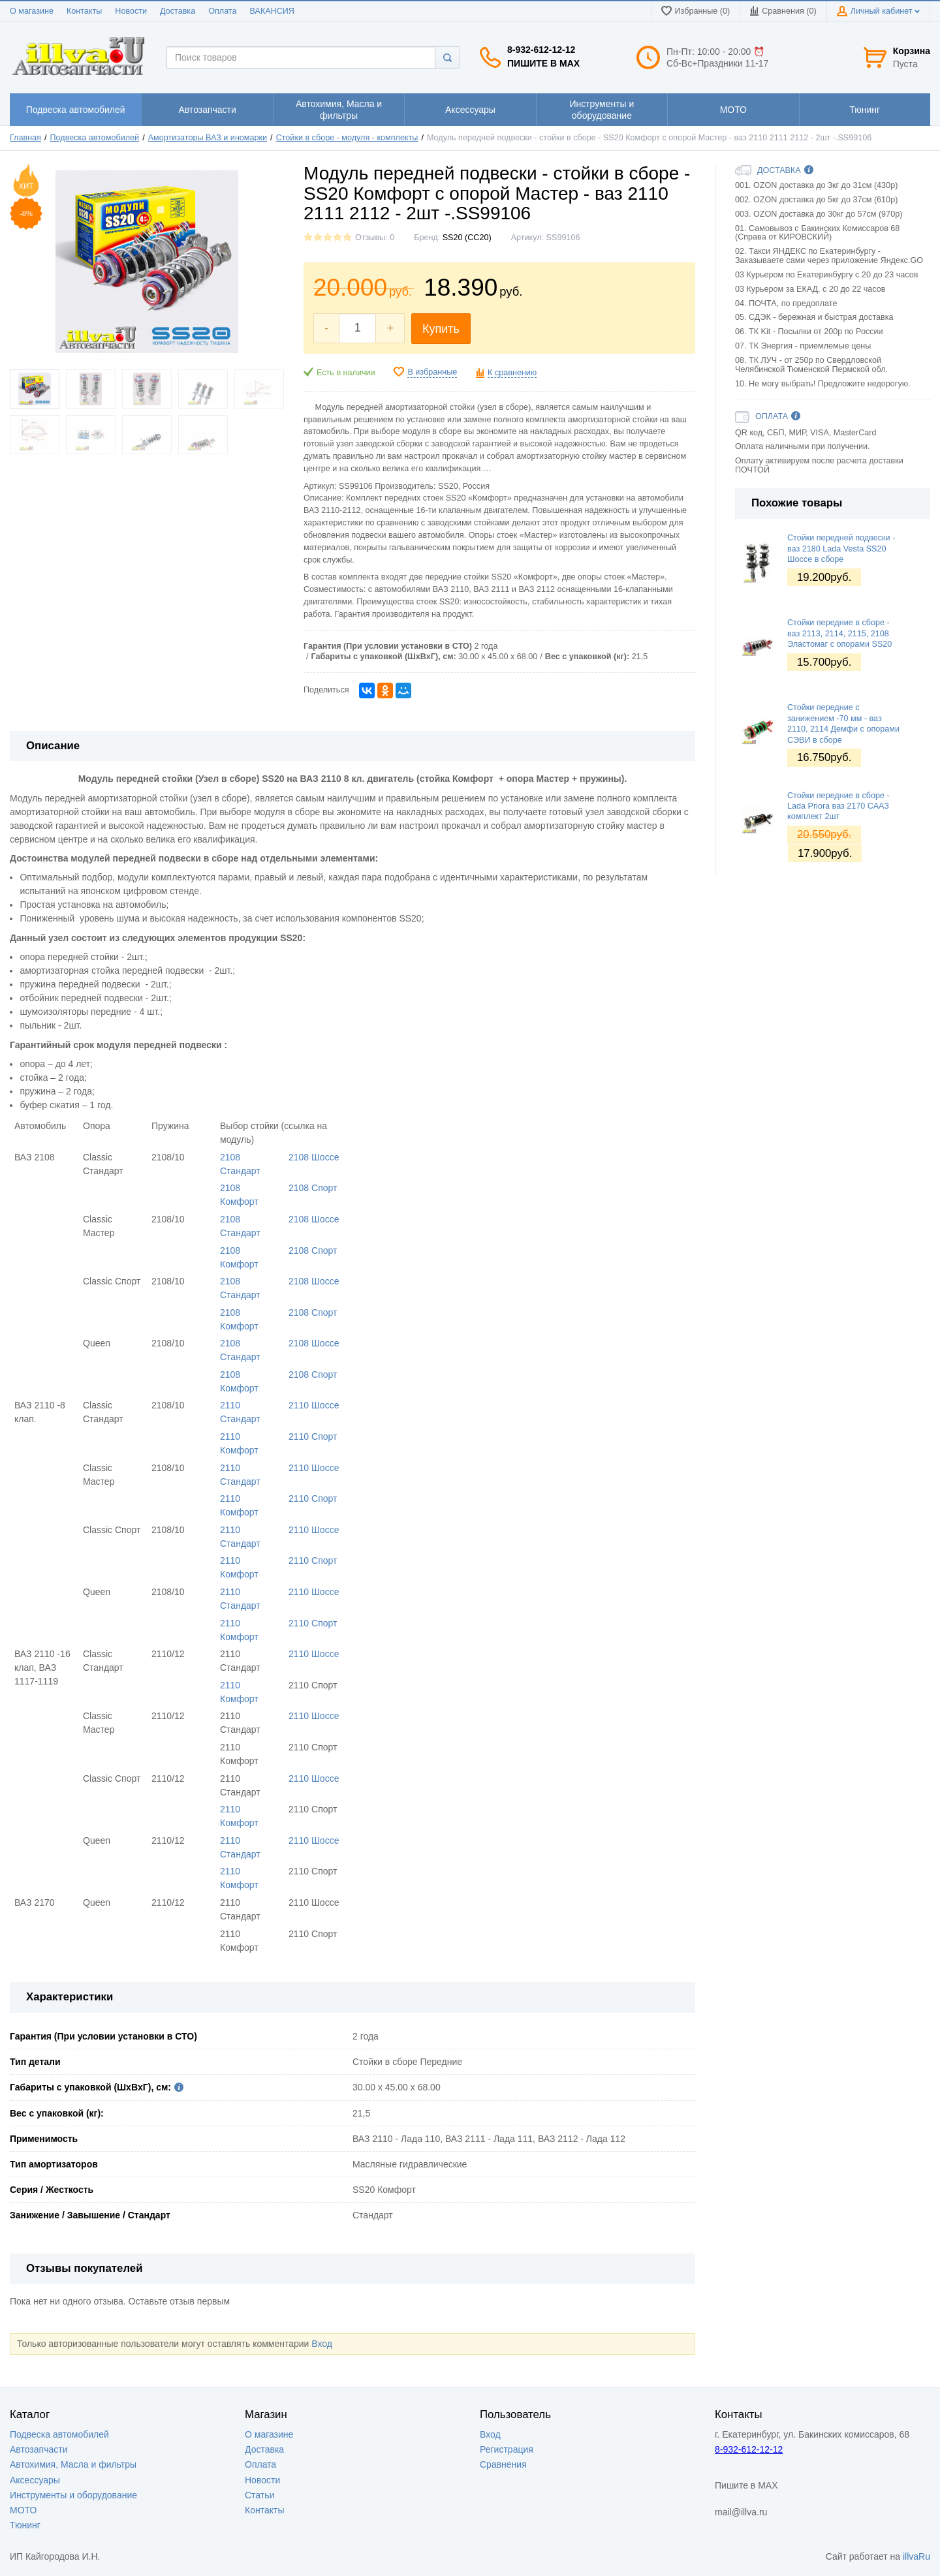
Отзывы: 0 (374, 237)
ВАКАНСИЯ (272, 11)
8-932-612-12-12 (541, 49)
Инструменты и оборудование (73, 2495)
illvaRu (916, 2556)
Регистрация (506, 2449)
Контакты (84, 11)
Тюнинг (25, 2525)
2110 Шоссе (314, 1405)
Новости (131, 11)
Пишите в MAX (543, 63)
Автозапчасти (38, 2449)
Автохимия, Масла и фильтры (73, 2464)
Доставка (177, 11)
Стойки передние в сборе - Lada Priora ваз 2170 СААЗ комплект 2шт (838, 806)
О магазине (32, 11)
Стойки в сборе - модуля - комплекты (347, 137)
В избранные (432, 372)
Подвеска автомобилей (95, 137)
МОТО (23, 2510)
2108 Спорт (313, 1188)
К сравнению (512, 372)
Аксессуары (35, 2480)
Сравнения (503, 2464)
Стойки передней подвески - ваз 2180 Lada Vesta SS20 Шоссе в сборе (841, 548)
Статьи (259, 2495)
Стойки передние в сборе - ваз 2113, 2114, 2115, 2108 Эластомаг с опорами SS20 (839, 633)
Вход (321, 2343)
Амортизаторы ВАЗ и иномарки (207, 137)
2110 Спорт (313, 1436)
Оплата (222, 11)
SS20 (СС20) (467, 237)
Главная (25, 137)
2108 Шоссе (314, 1157)
